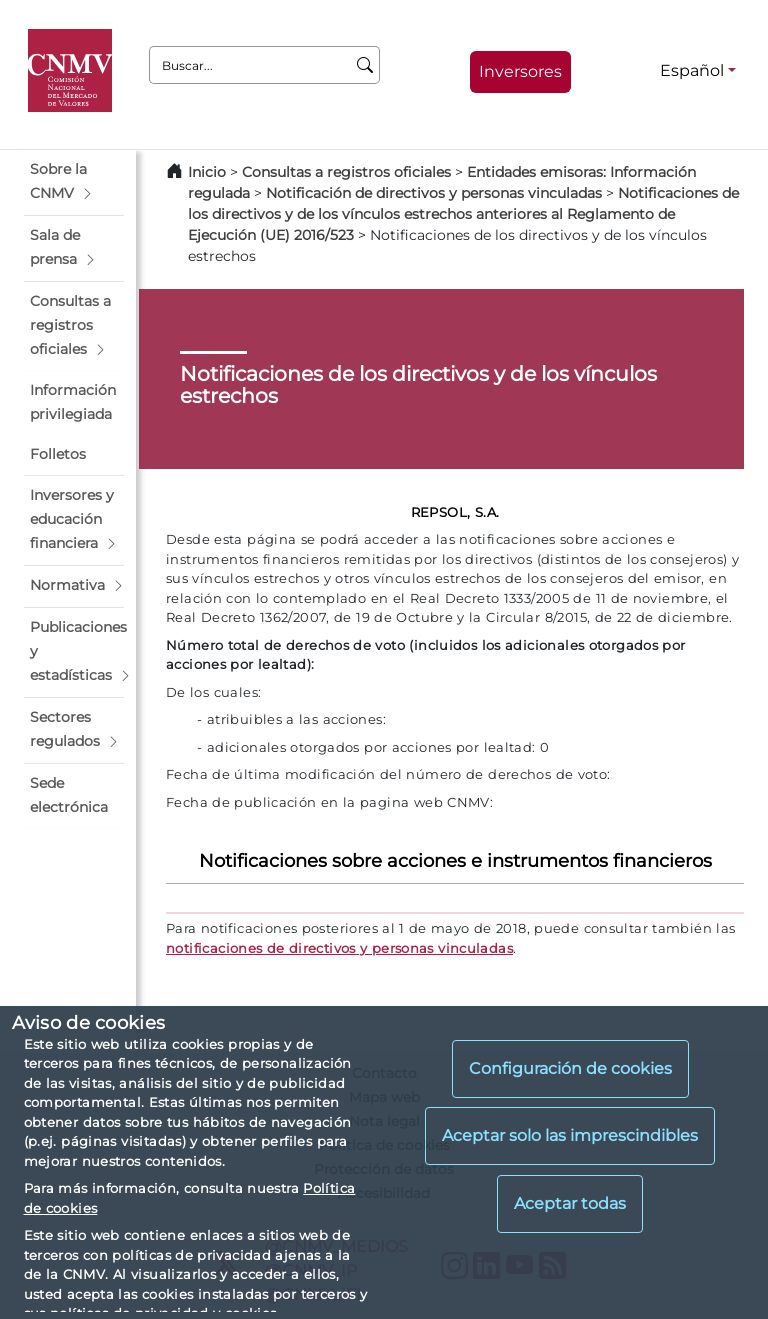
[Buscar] (365, 65)
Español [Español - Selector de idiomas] (692, 70)
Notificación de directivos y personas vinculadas (434, 193)
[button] (74, 182)
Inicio (207, 172)
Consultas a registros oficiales (346, 172)
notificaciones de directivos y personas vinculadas (339, 948)
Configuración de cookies (570, 1068)
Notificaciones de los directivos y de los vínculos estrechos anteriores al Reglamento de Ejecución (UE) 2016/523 (463, 214)
